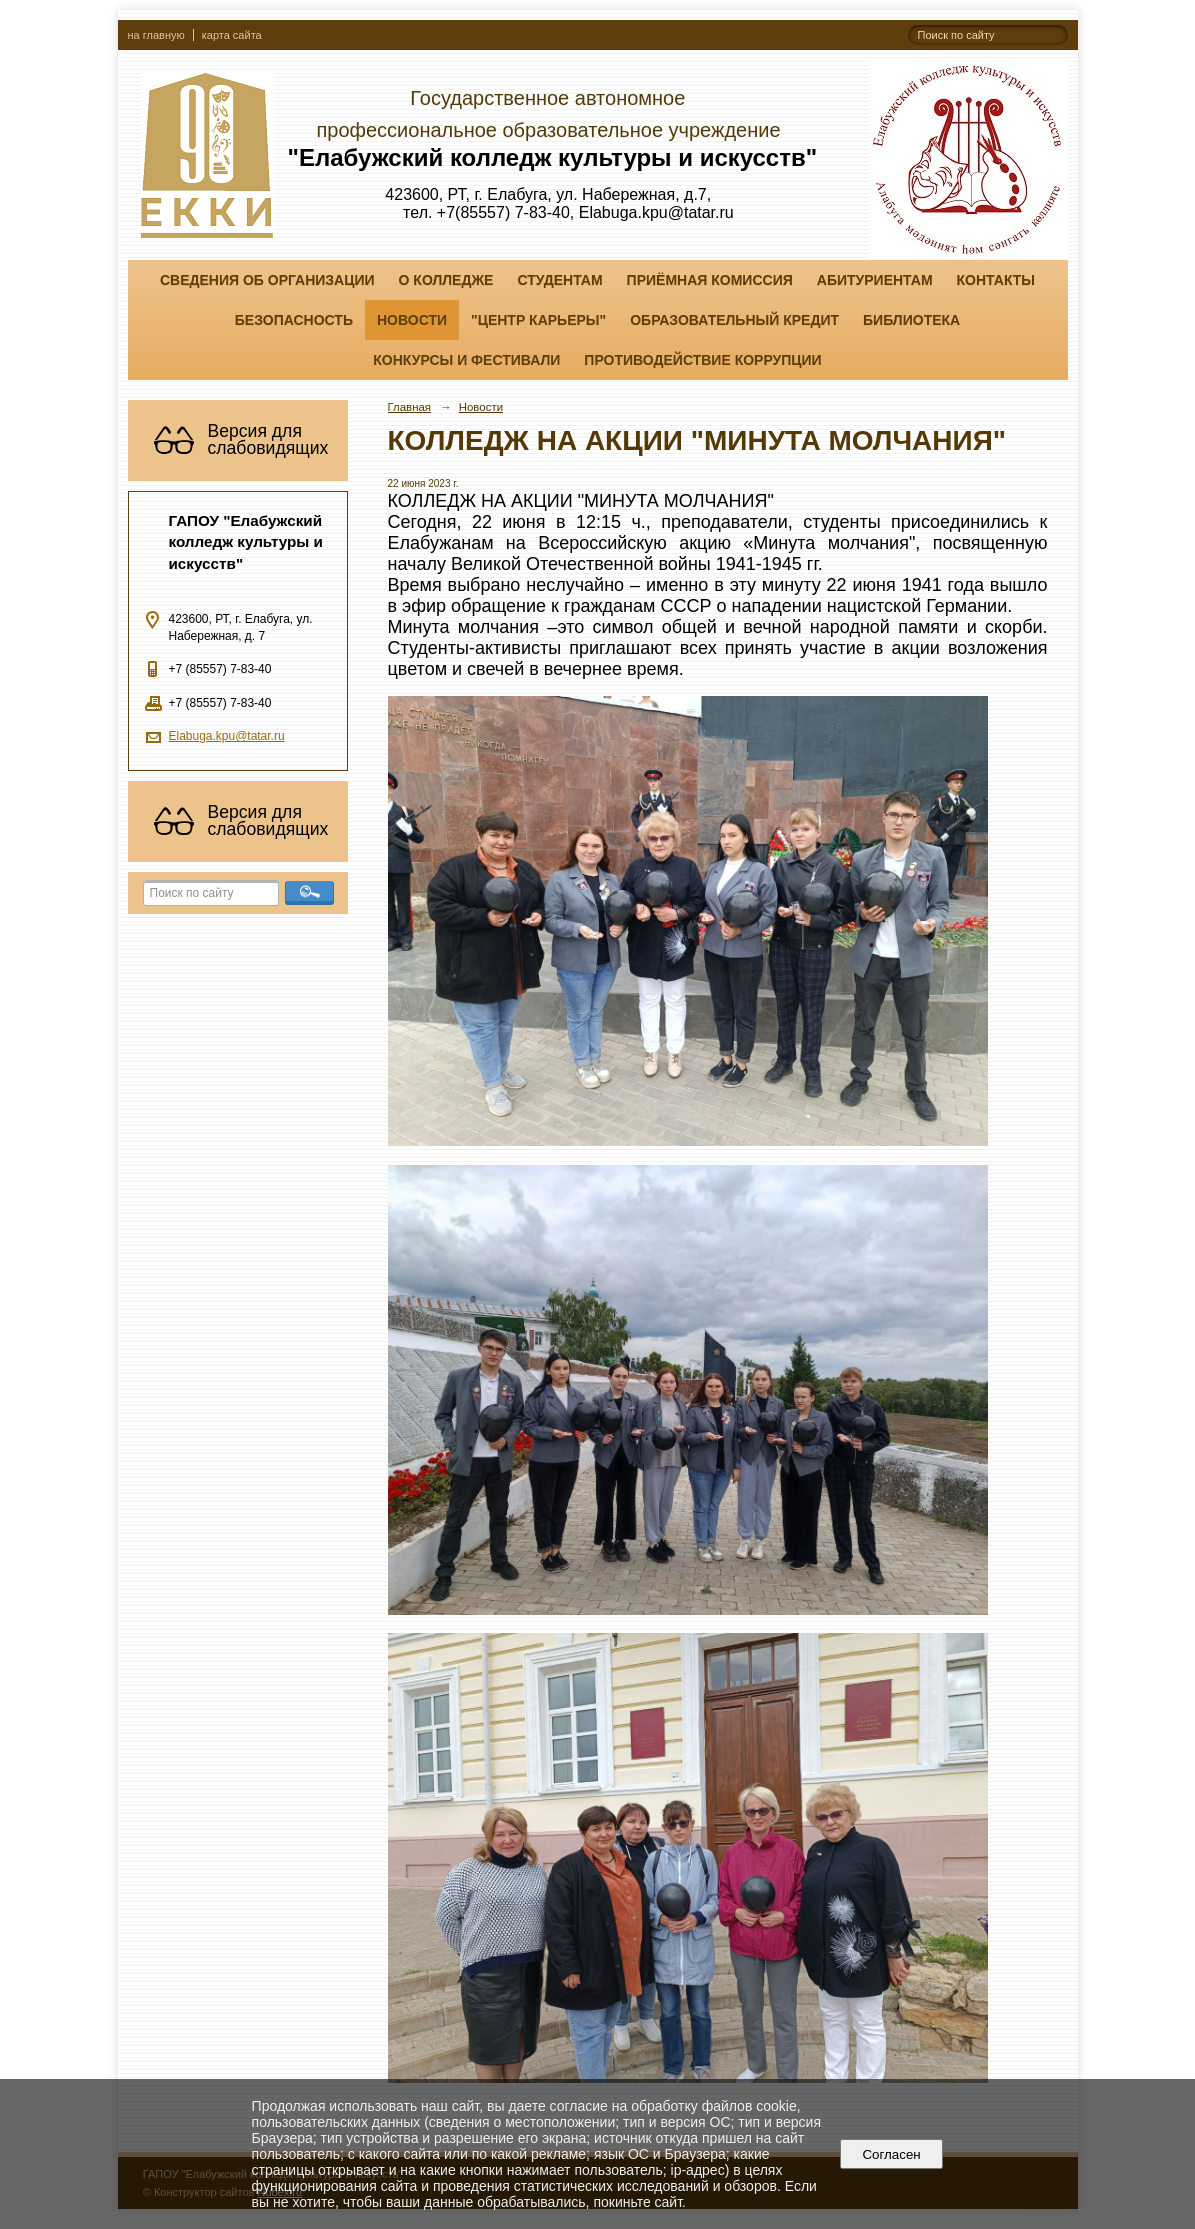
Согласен (891, 2154)
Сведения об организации (267, 280)
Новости (412, 320)
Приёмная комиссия (710, 280)
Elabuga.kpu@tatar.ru (227, 736)
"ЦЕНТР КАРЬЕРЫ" (538, 320)
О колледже (446, 280)
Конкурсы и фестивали (466, 360)
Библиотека (911, 320)
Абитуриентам (875, 280)
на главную (156, 35)
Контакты (996, 280)
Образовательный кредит (734, 320)
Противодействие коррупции (702, 360)
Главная (410, 407)
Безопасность (294, 320)
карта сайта (232, 35)
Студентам (559, 280)
